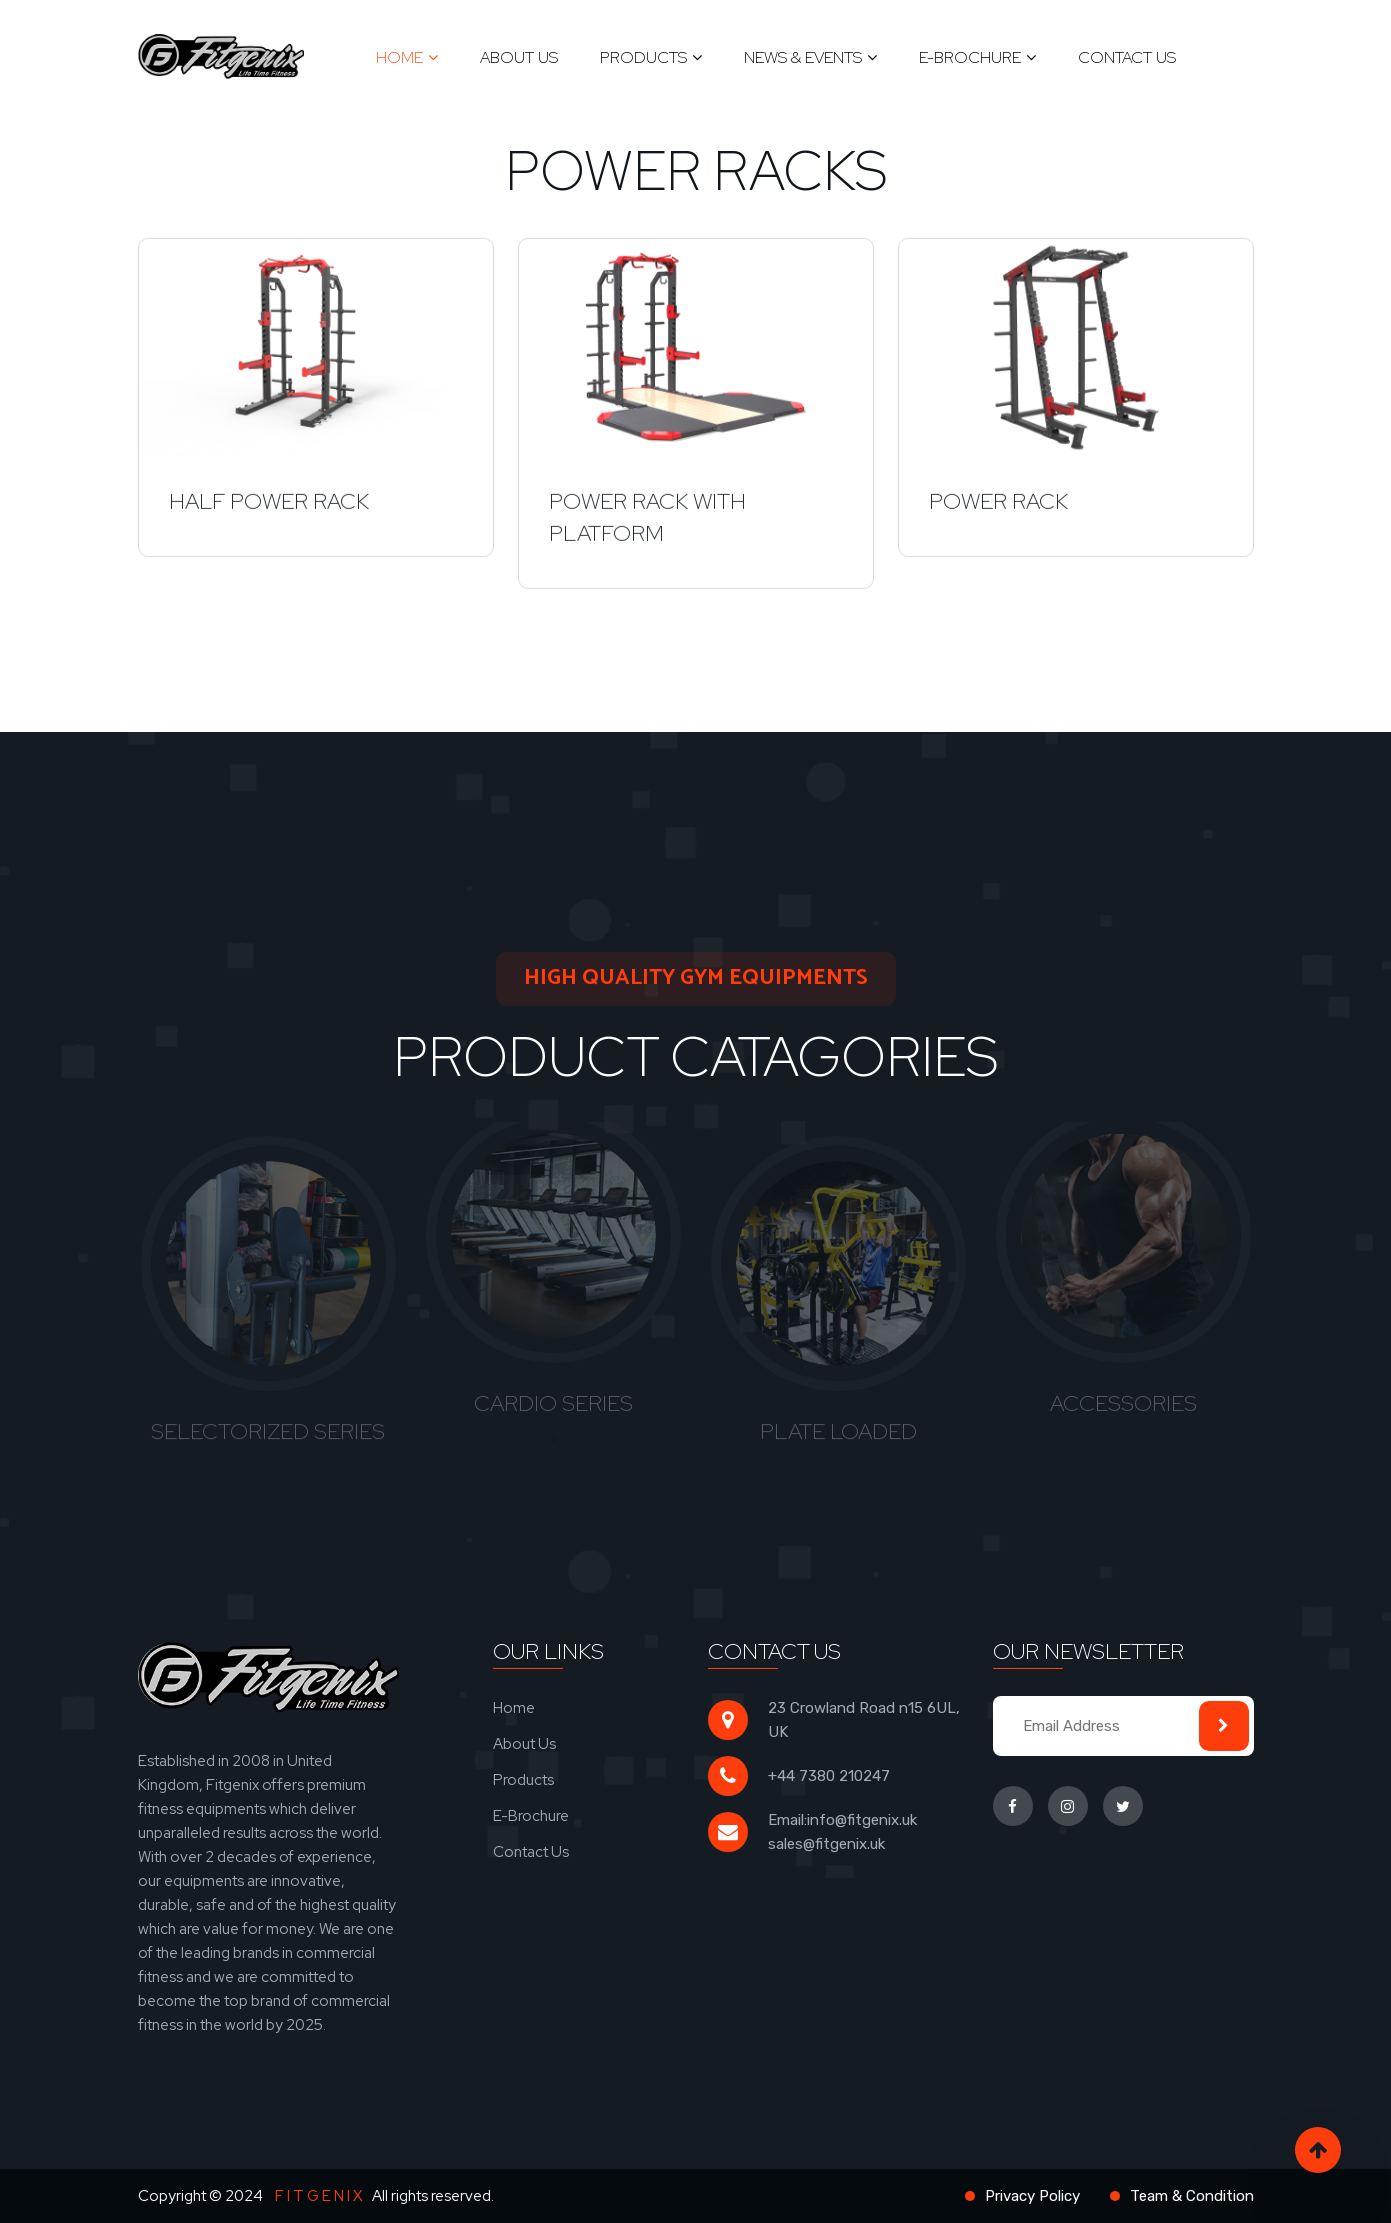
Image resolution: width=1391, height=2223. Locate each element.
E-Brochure (970, 57)
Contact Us (1127, 57)
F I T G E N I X (319, 2196)
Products (643, 57)
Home (399, 57)
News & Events (803, 57)
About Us (519, 57)
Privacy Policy (1032, 2196)
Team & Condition (1192, 2196)
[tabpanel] (268, 1288)
